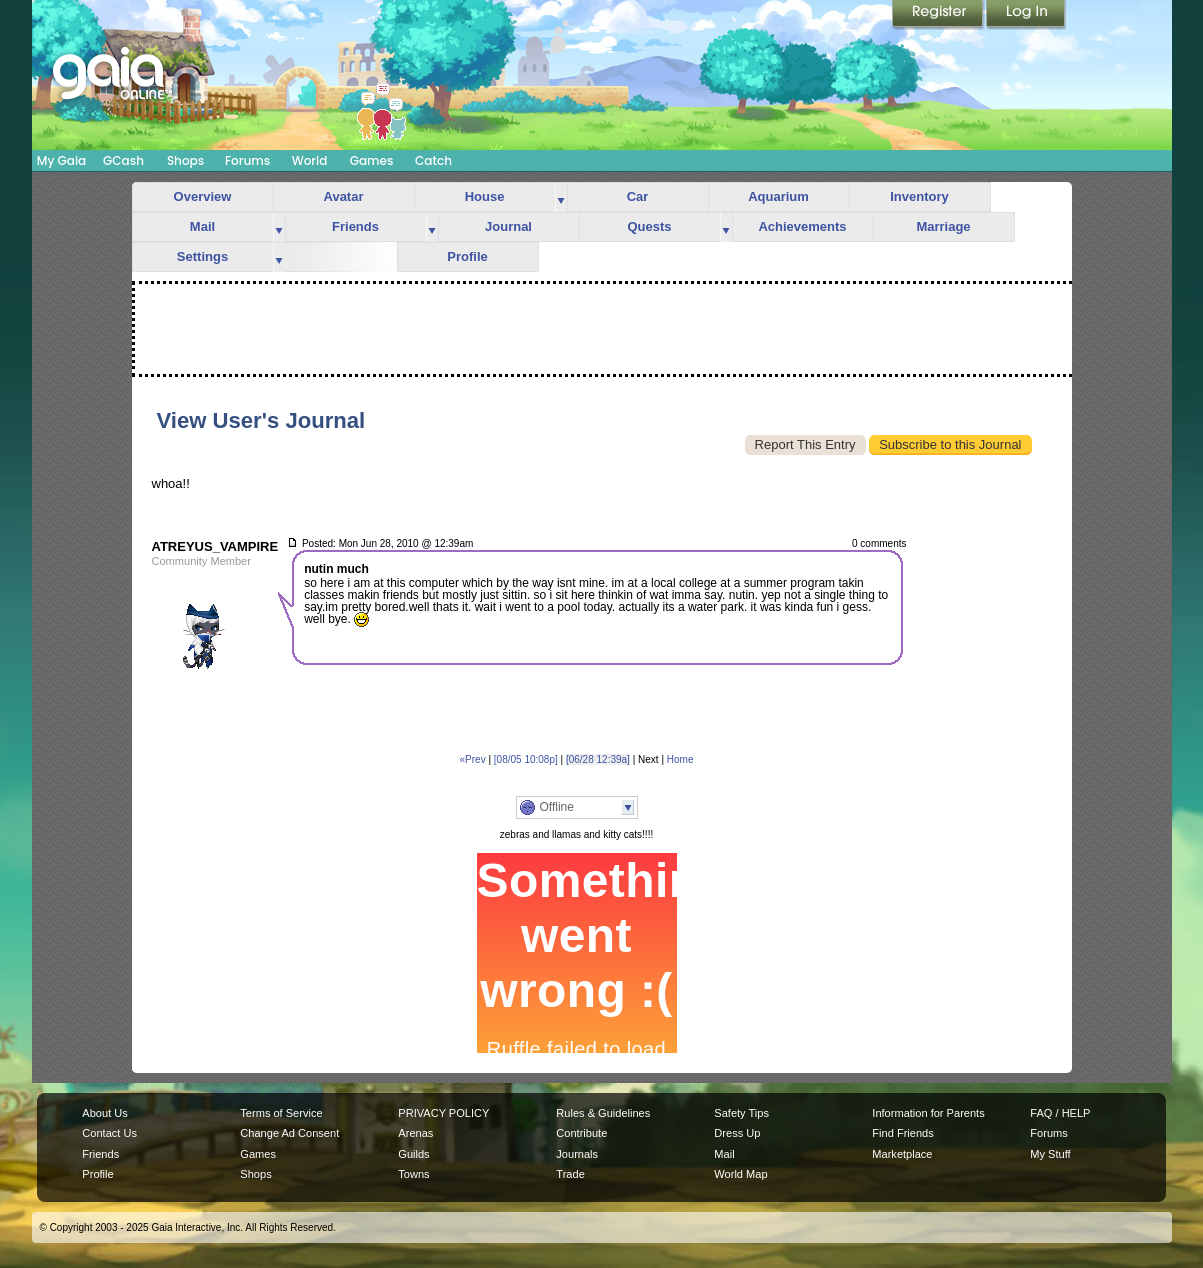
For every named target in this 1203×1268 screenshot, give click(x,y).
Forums (247, 160)
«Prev (473, 759)
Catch (433, 160)
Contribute (581, 1133)
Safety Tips (741, 1113)
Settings (202, 256)
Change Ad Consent (289, 1133)
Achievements (802, 226)
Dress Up (737, 1133)
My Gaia (61, 160)
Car (638, 196)
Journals (577, 1154)
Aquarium (778, 196)
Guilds (413, 1154)
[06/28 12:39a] (598, 759)
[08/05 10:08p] (526, 759)
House (485, 196)
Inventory (919, 196)
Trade (570, 1174)
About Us (104, 1113)
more (561, 197)
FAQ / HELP (1060, 1113)
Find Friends (902, 1133)
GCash (123, 160)
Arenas (415, 1133)
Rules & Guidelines (603, 1113)
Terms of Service (281, 1113)
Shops (185, 160)
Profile (467, 256)
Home (680, 759)
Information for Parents (928, 1113)
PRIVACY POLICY (443, 1113)
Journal (508, 226)
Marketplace (902, 1154)
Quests (649, 226)
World (310, 160)
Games (372, 160)
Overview (203, 196)
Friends (355, 226)
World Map (740, 1174)
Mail (202, 226)
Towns (413, 1174)
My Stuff (1050, 1154)
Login (1026, 15)
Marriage (943, 226)
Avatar (344, 196)
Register (939, 15)
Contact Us (109, 1133)
